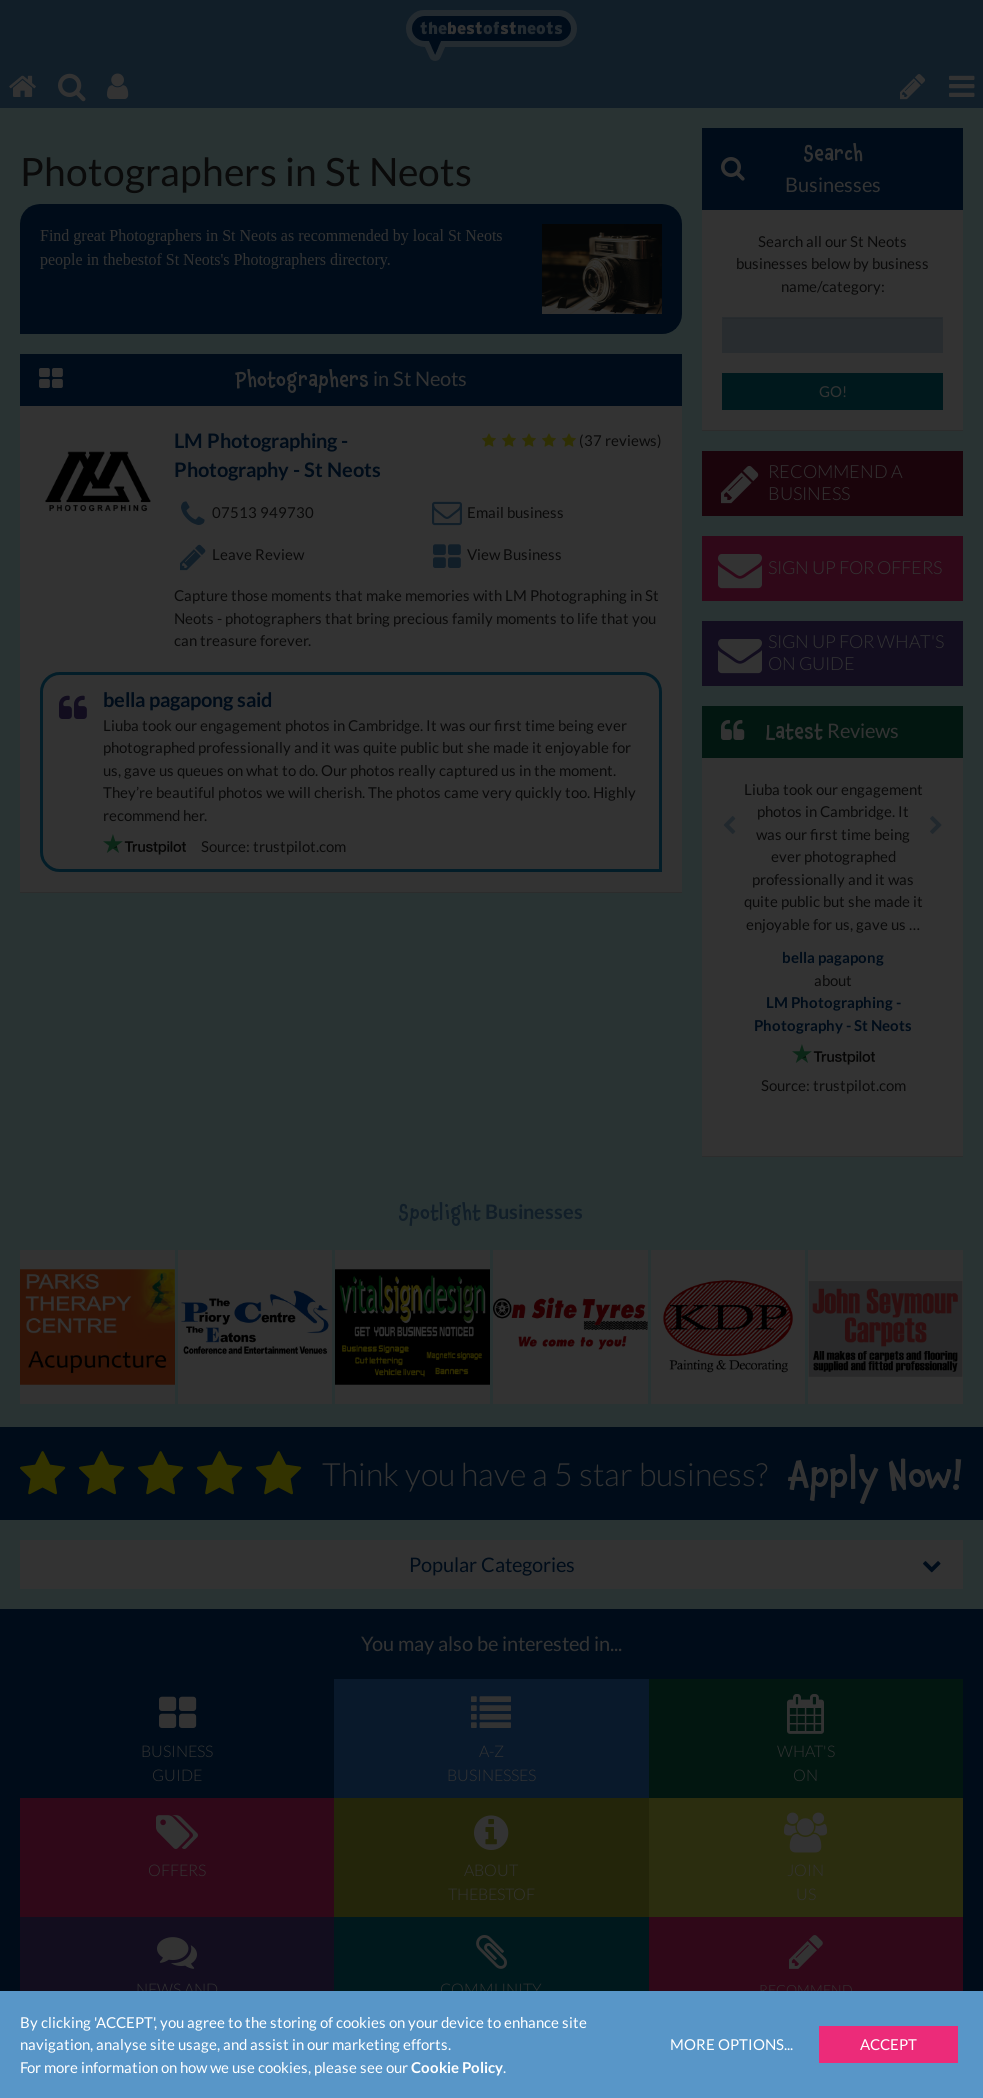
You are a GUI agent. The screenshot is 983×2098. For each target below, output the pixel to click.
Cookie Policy (457, 2067)
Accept (888, 2044)
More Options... (731, 2044)
